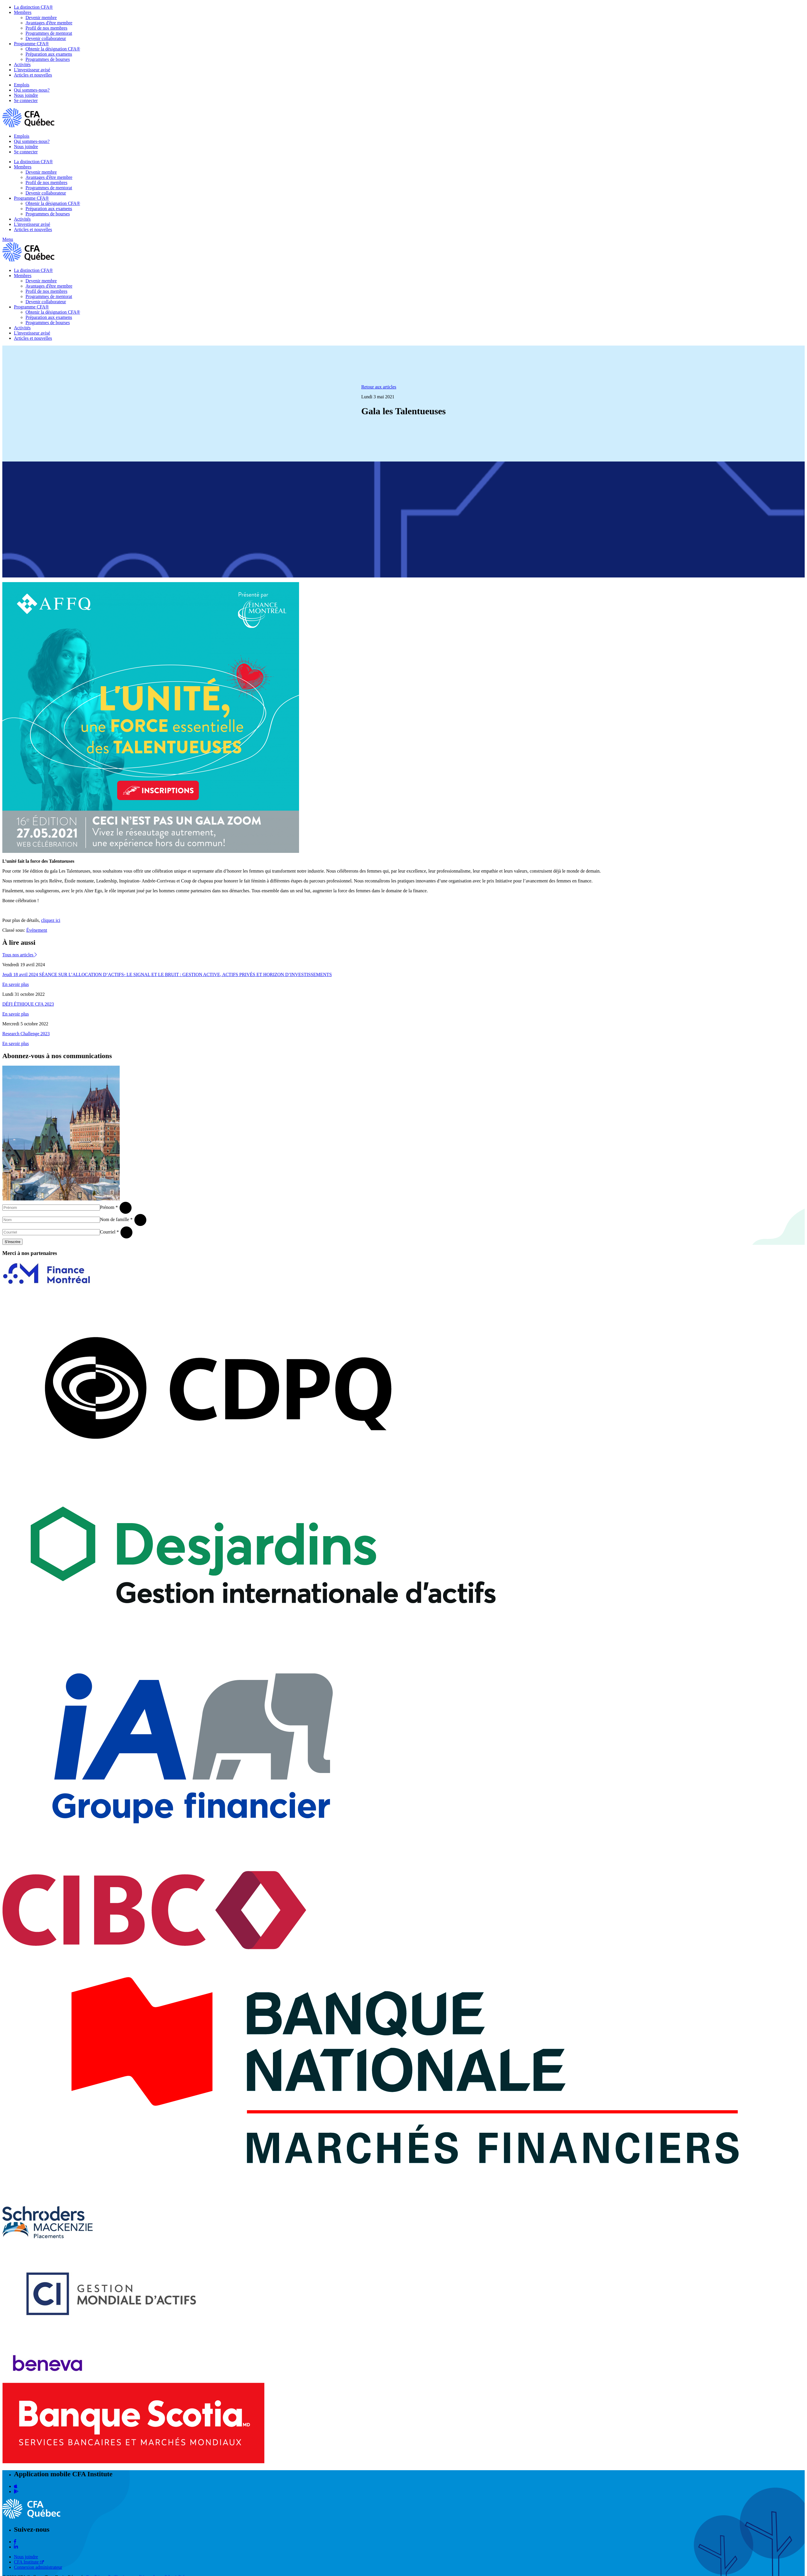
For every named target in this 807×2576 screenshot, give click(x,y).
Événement (36, 930)
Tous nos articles (19, 954)
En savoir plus (15, 984)
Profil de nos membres (46, 28)
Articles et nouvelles (33, 74)
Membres (22, 12)
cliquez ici (50, 920)
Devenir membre (41, 17)
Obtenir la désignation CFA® (52, 48)
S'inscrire (12, 1242)
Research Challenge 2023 (26, 1033)
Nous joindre (26, 95)
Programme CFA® (31, 43)
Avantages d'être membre (48, 22)
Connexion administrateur (38, 2567)
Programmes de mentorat (48, 33)
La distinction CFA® (33, 7)
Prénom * (109, 1207)
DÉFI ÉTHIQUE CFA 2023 (28, 1004)
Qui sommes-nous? (32, 90)
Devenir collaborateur (45, 38)
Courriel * (109, 1231)
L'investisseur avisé (32, 69)
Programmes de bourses (47, 59)
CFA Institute (29, 2561)
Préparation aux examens (48, 54)
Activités (22, 64)
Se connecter (26, 100)
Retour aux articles (378, 386)
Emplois (21, 84)
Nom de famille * (116, 1219)
